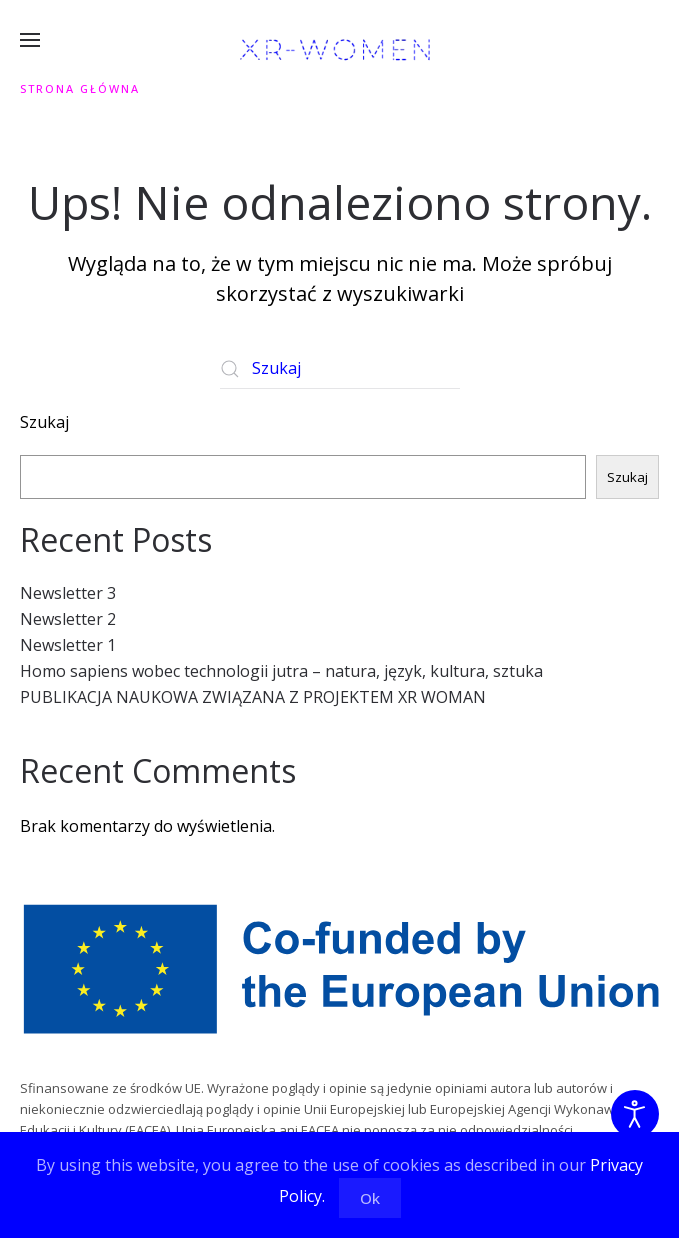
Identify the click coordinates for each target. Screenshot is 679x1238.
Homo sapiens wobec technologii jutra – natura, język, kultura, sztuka (281, 671)
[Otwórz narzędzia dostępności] (635, 1114)
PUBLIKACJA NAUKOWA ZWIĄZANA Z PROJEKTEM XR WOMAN (253, 697)
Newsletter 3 (68, 593)
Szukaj (44, 422)
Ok (370, 1198)
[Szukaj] (340, 369)
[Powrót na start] (340, 50)
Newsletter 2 (68, 619)
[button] (30, 40)
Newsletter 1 (68, 645)
